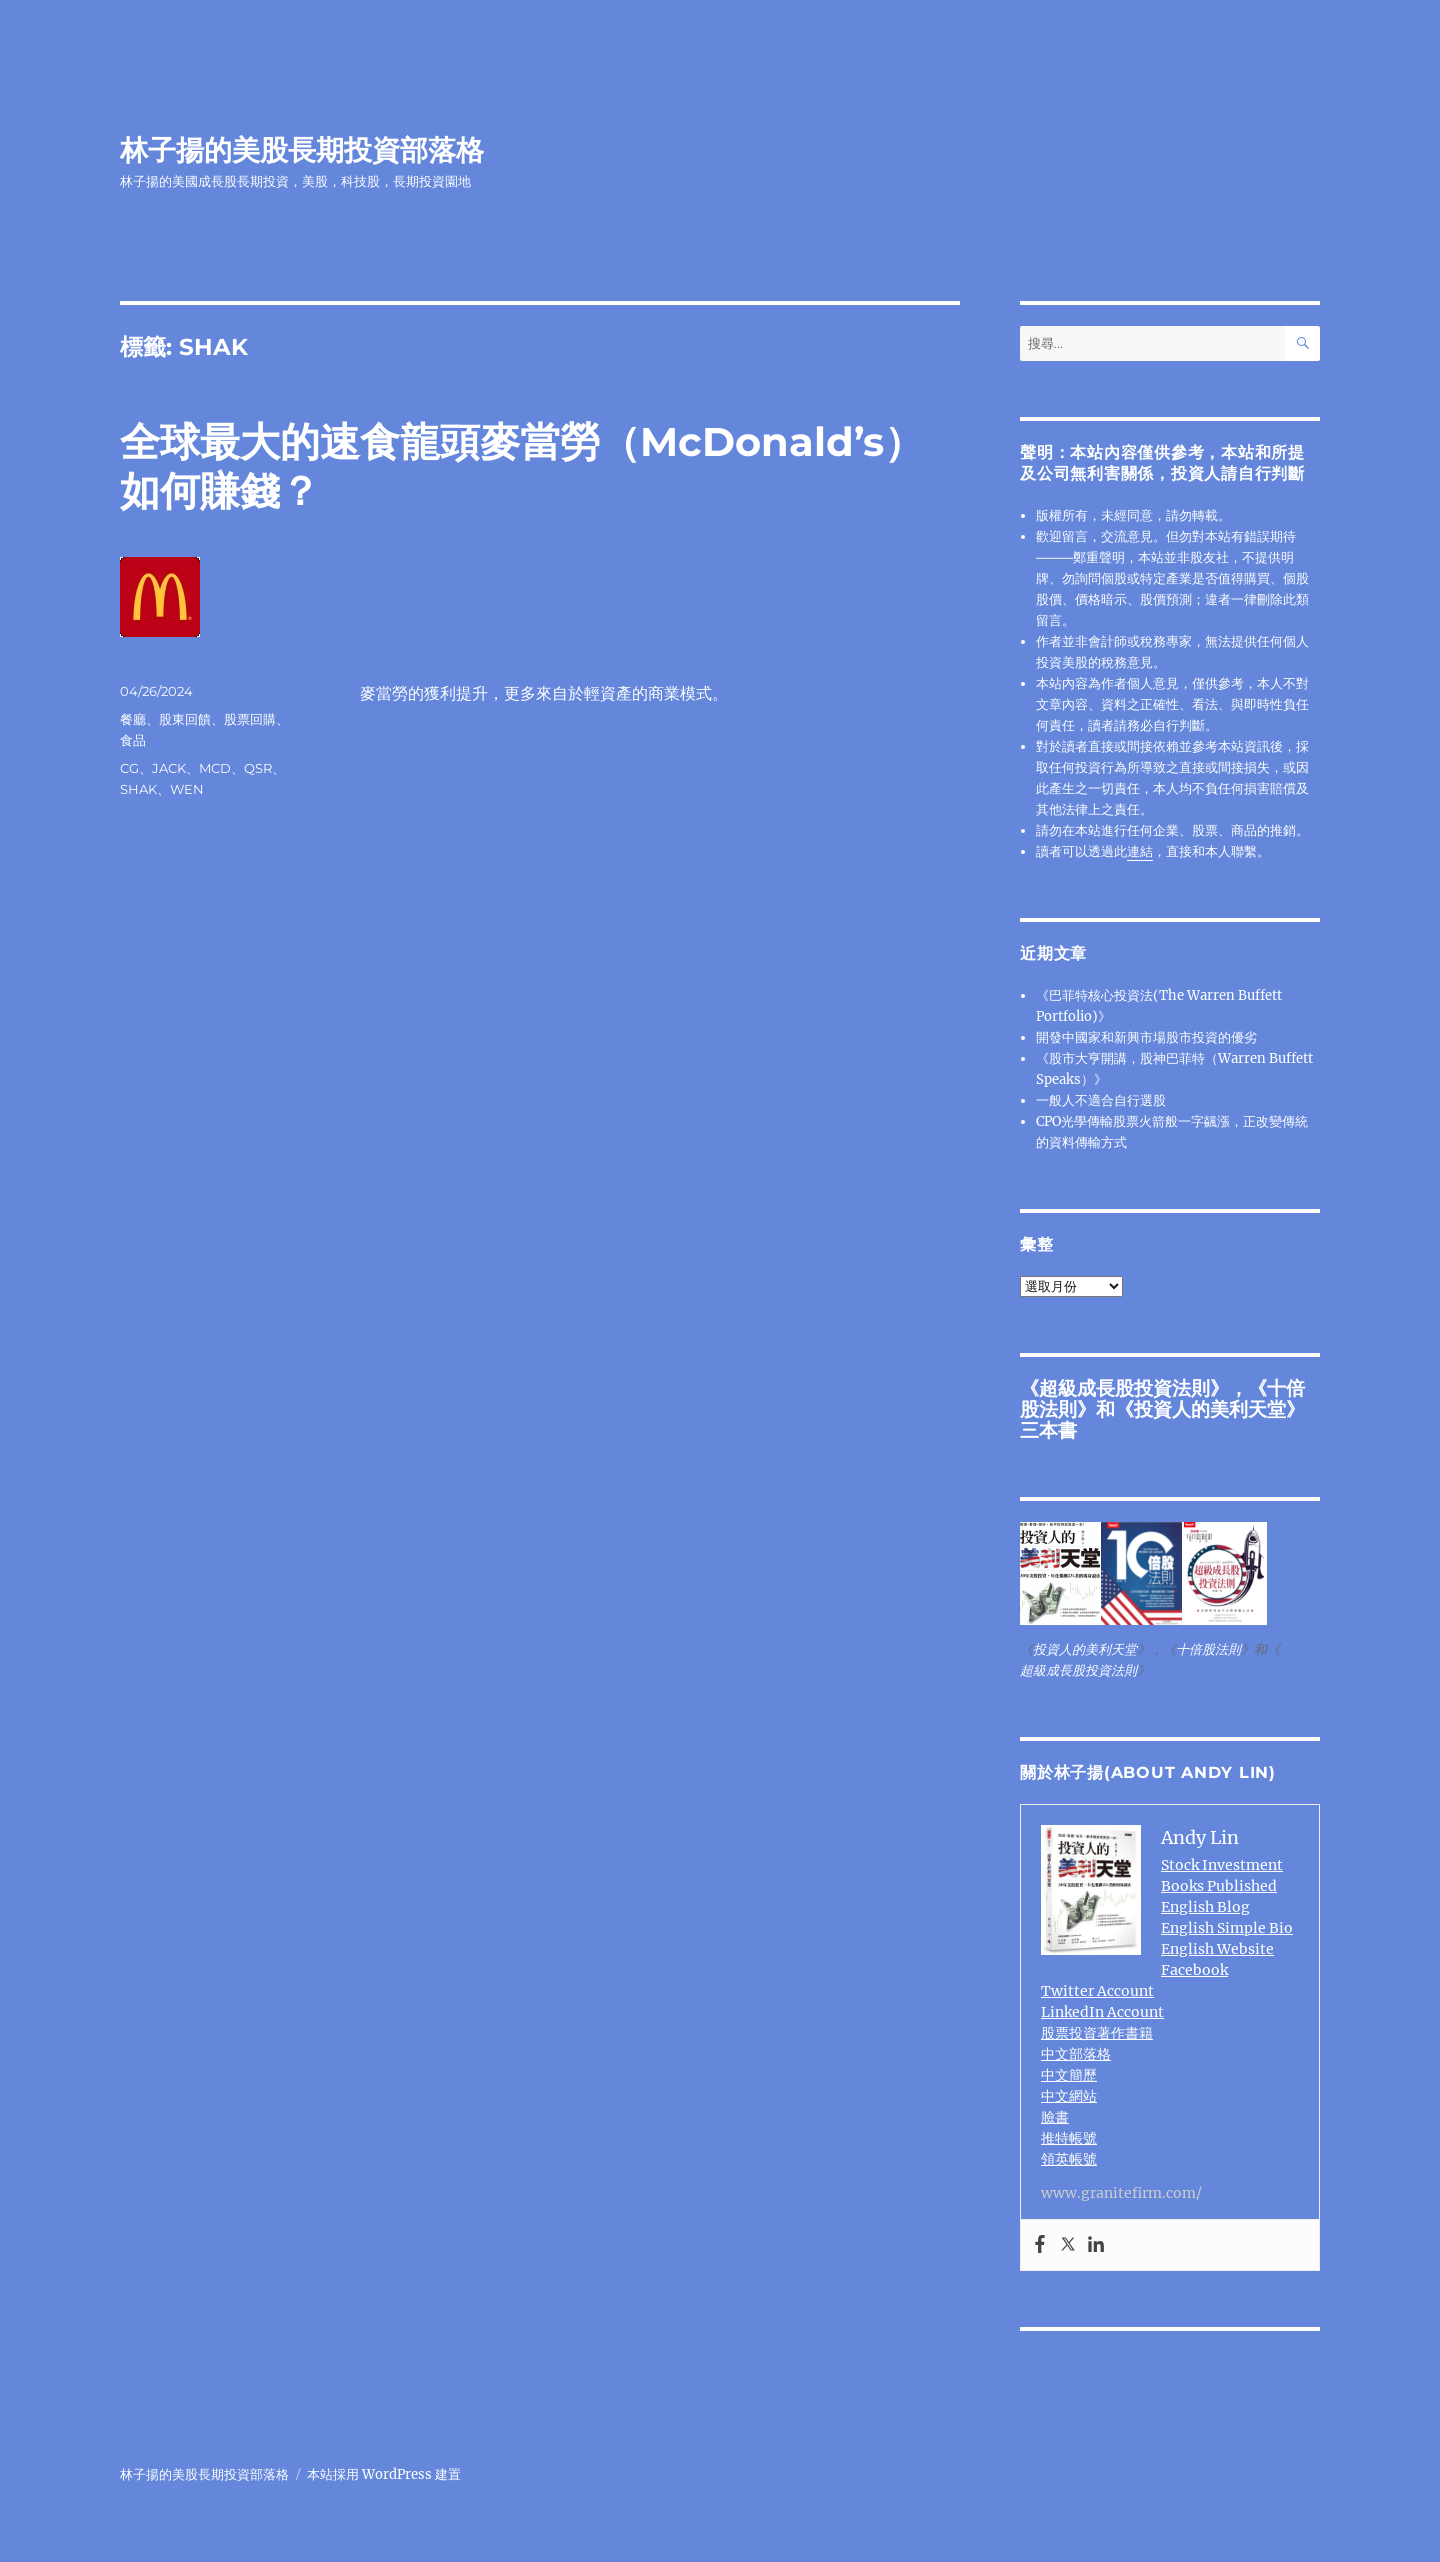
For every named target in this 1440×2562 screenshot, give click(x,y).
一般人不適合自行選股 (1101, 1100)
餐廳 (133, 719)
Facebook (1194, 1970)
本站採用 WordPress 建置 (384, 2474)
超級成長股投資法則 (1124, 1388)
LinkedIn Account (1102, 2012)
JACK (169, 768)
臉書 (1055, 2117)
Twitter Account (1097, 1991)
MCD (215, 768)
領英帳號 (1069, 2159)
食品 (133, 740)
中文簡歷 (1069, 2075)
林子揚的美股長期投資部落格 (302, 150)
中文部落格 (1076, 2054)
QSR (258, 768)
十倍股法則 (1208, 1649)
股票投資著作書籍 (1097, 2033)
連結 (1140, 851)
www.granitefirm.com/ (1121, 2193)
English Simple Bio (1227, 1928)
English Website (1217, 1949)
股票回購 (250, 719)
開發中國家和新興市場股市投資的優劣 (1146, 1037)
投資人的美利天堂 (1210, 1409)
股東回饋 (185, 719)
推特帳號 (1069, 2138)
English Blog (1205, 1907)
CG (129, 768)
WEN (187, 789)
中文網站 (1069, 2096)
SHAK (138, 789)
